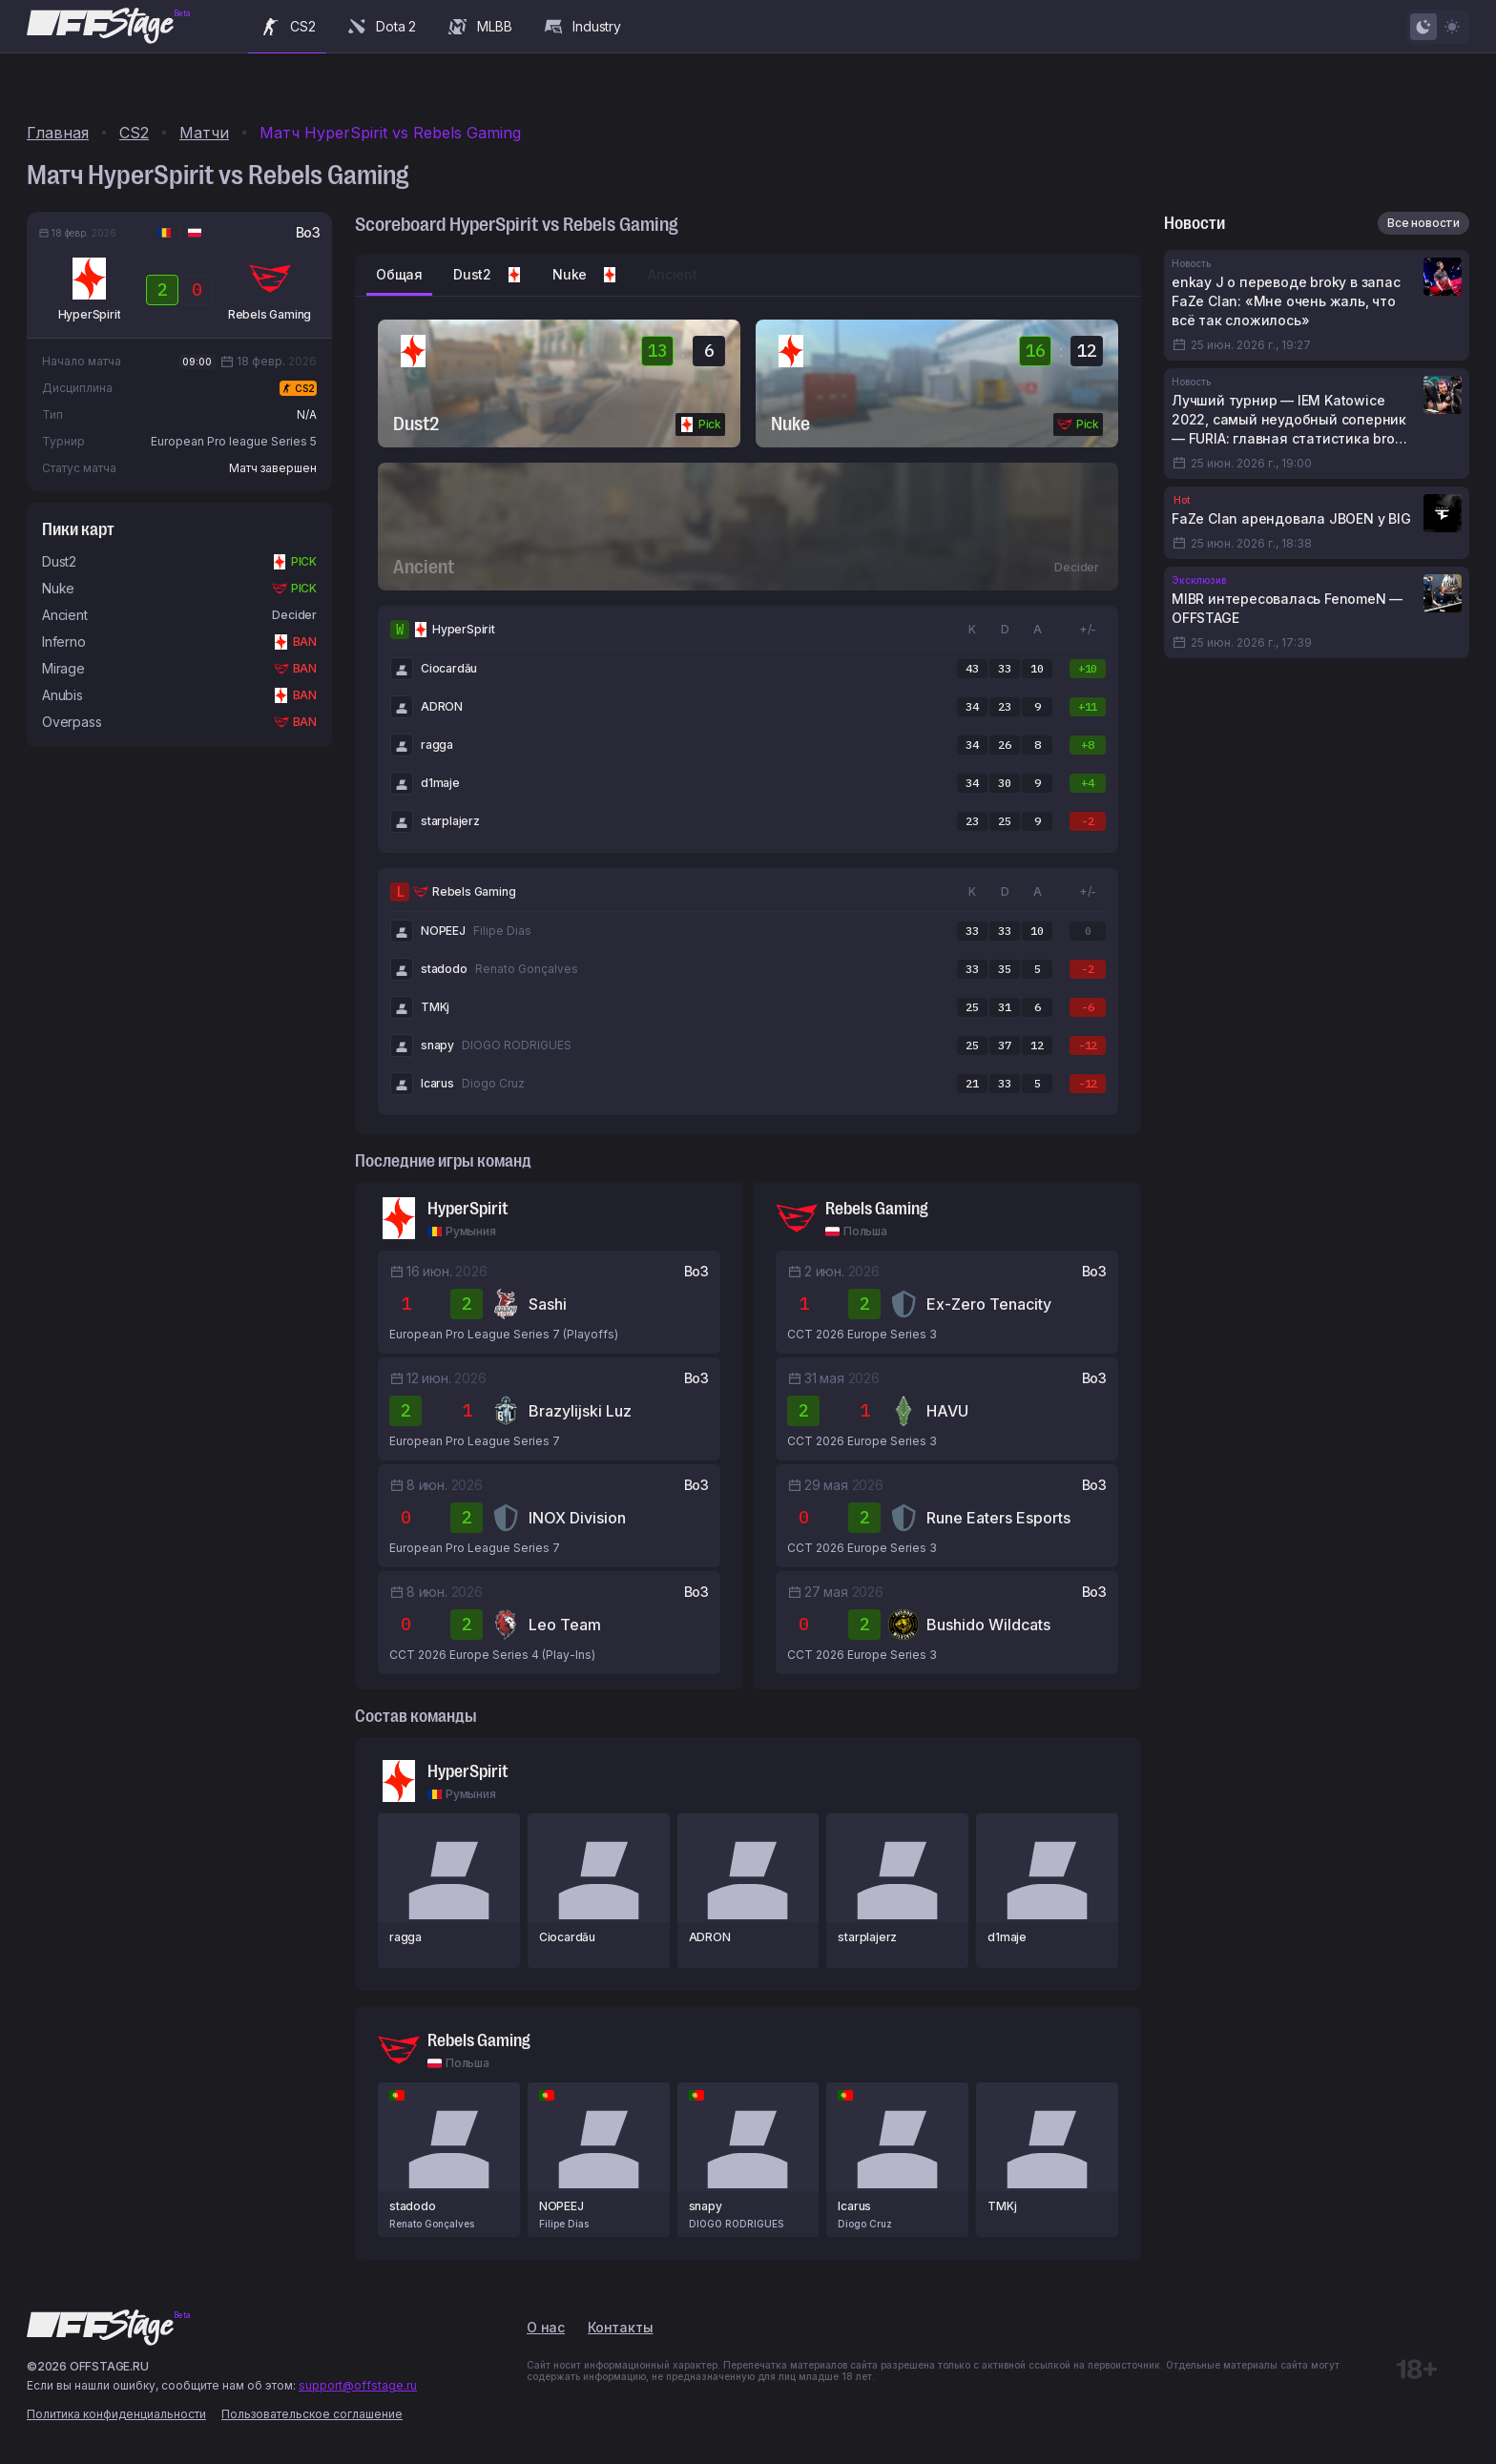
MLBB (479, 26)
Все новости (1423, 223)
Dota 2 (380, 26)
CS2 (287, 26)
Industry (581, 26)
